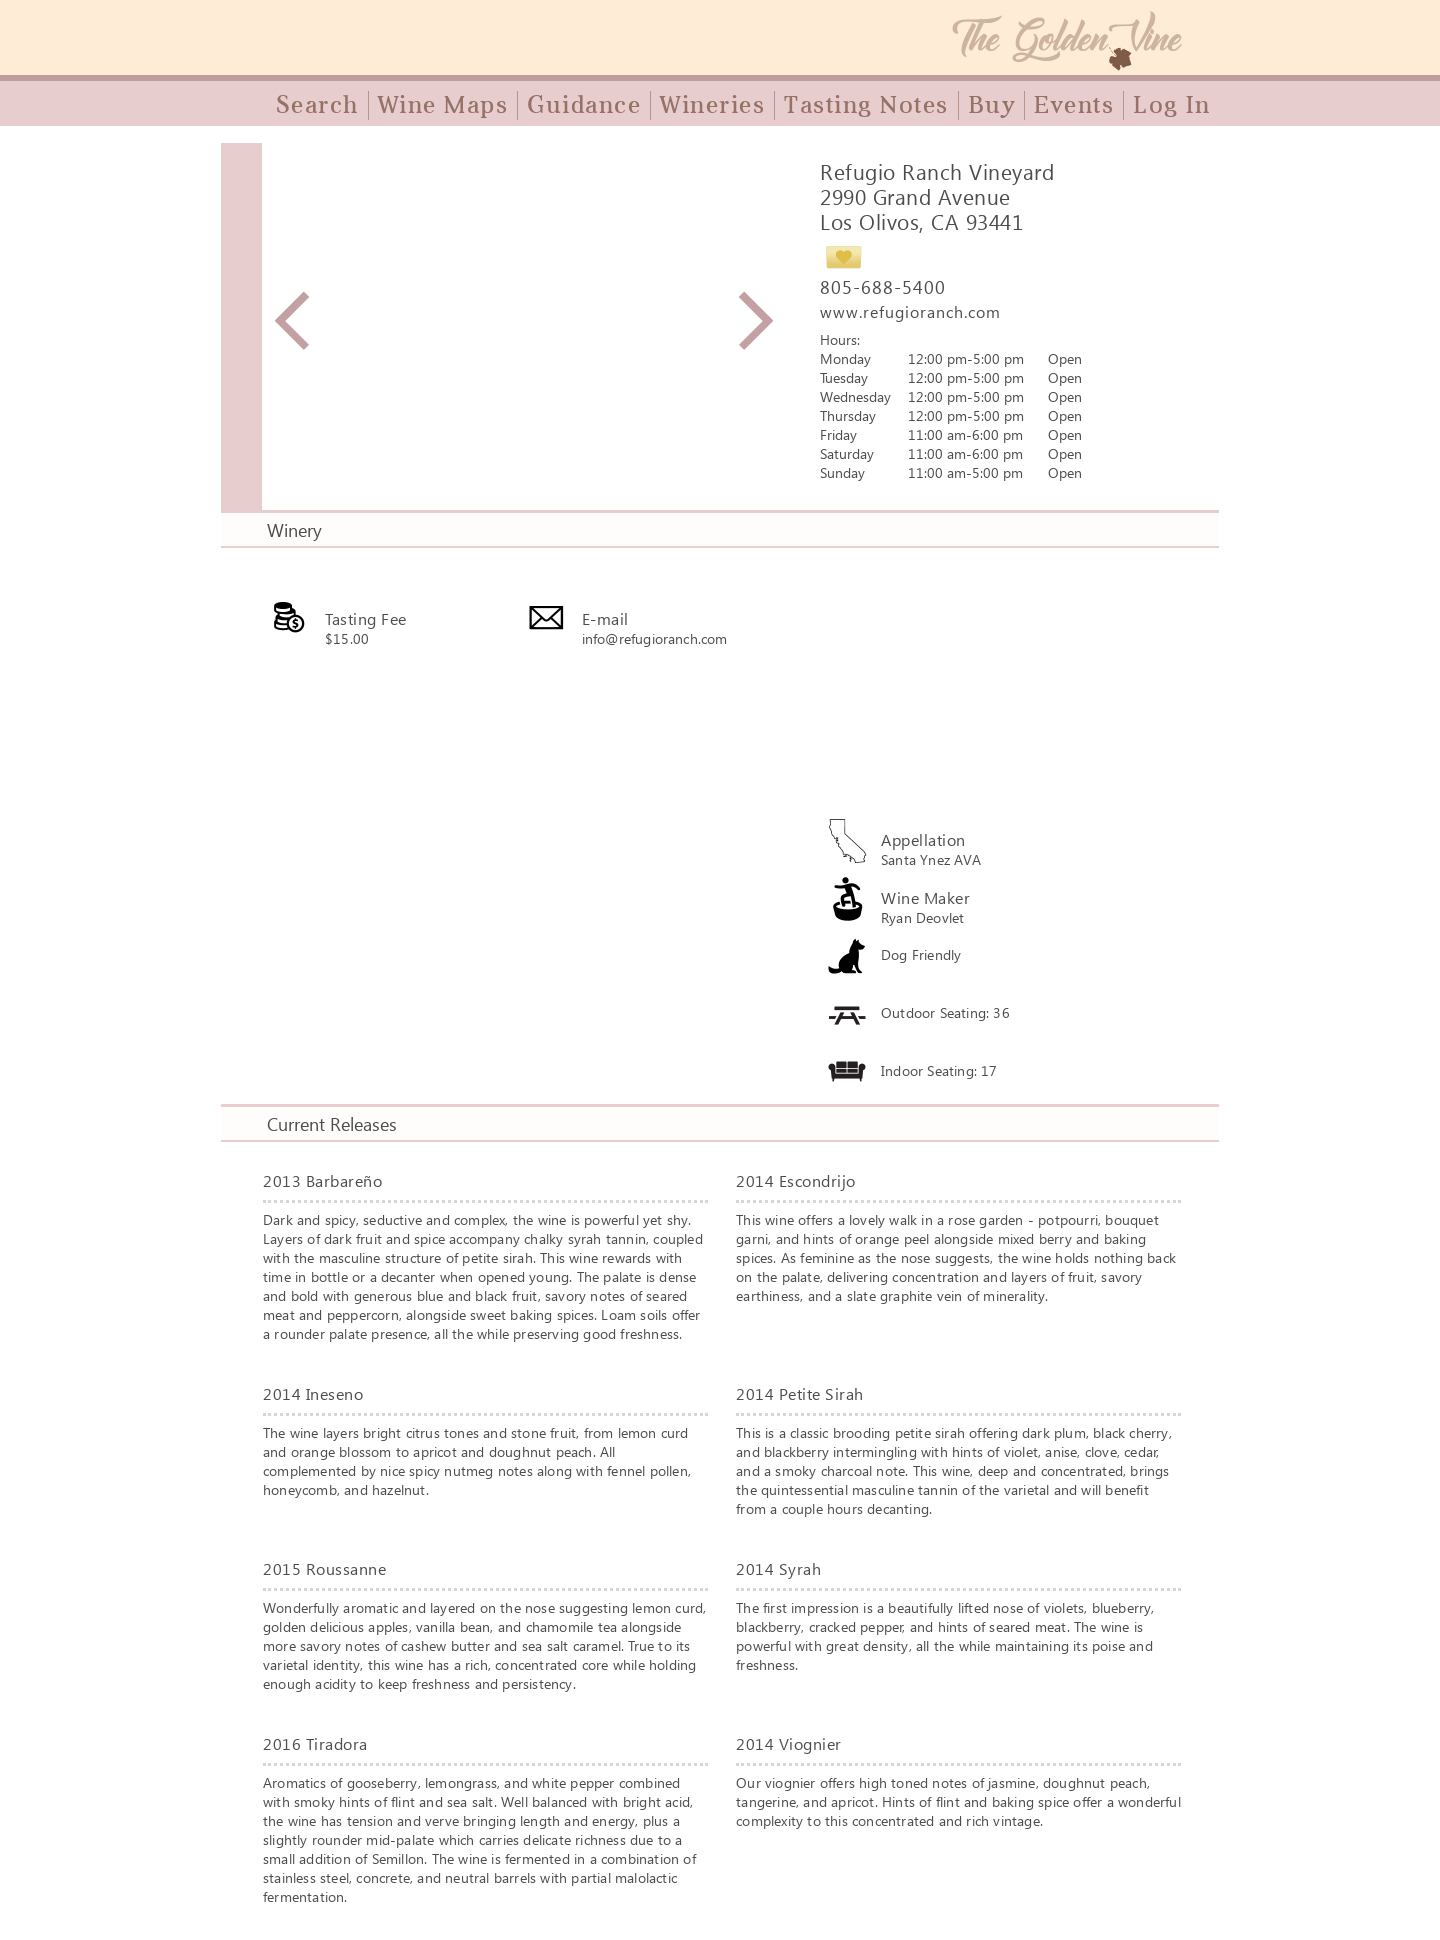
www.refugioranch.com (910, 311)
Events (1074, 105)
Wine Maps (443, 105)
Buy (992, 105)
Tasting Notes (866, 105)
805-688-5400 (883, 287)
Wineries (712, 105)
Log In (1171, 105)
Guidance (584, 105)
